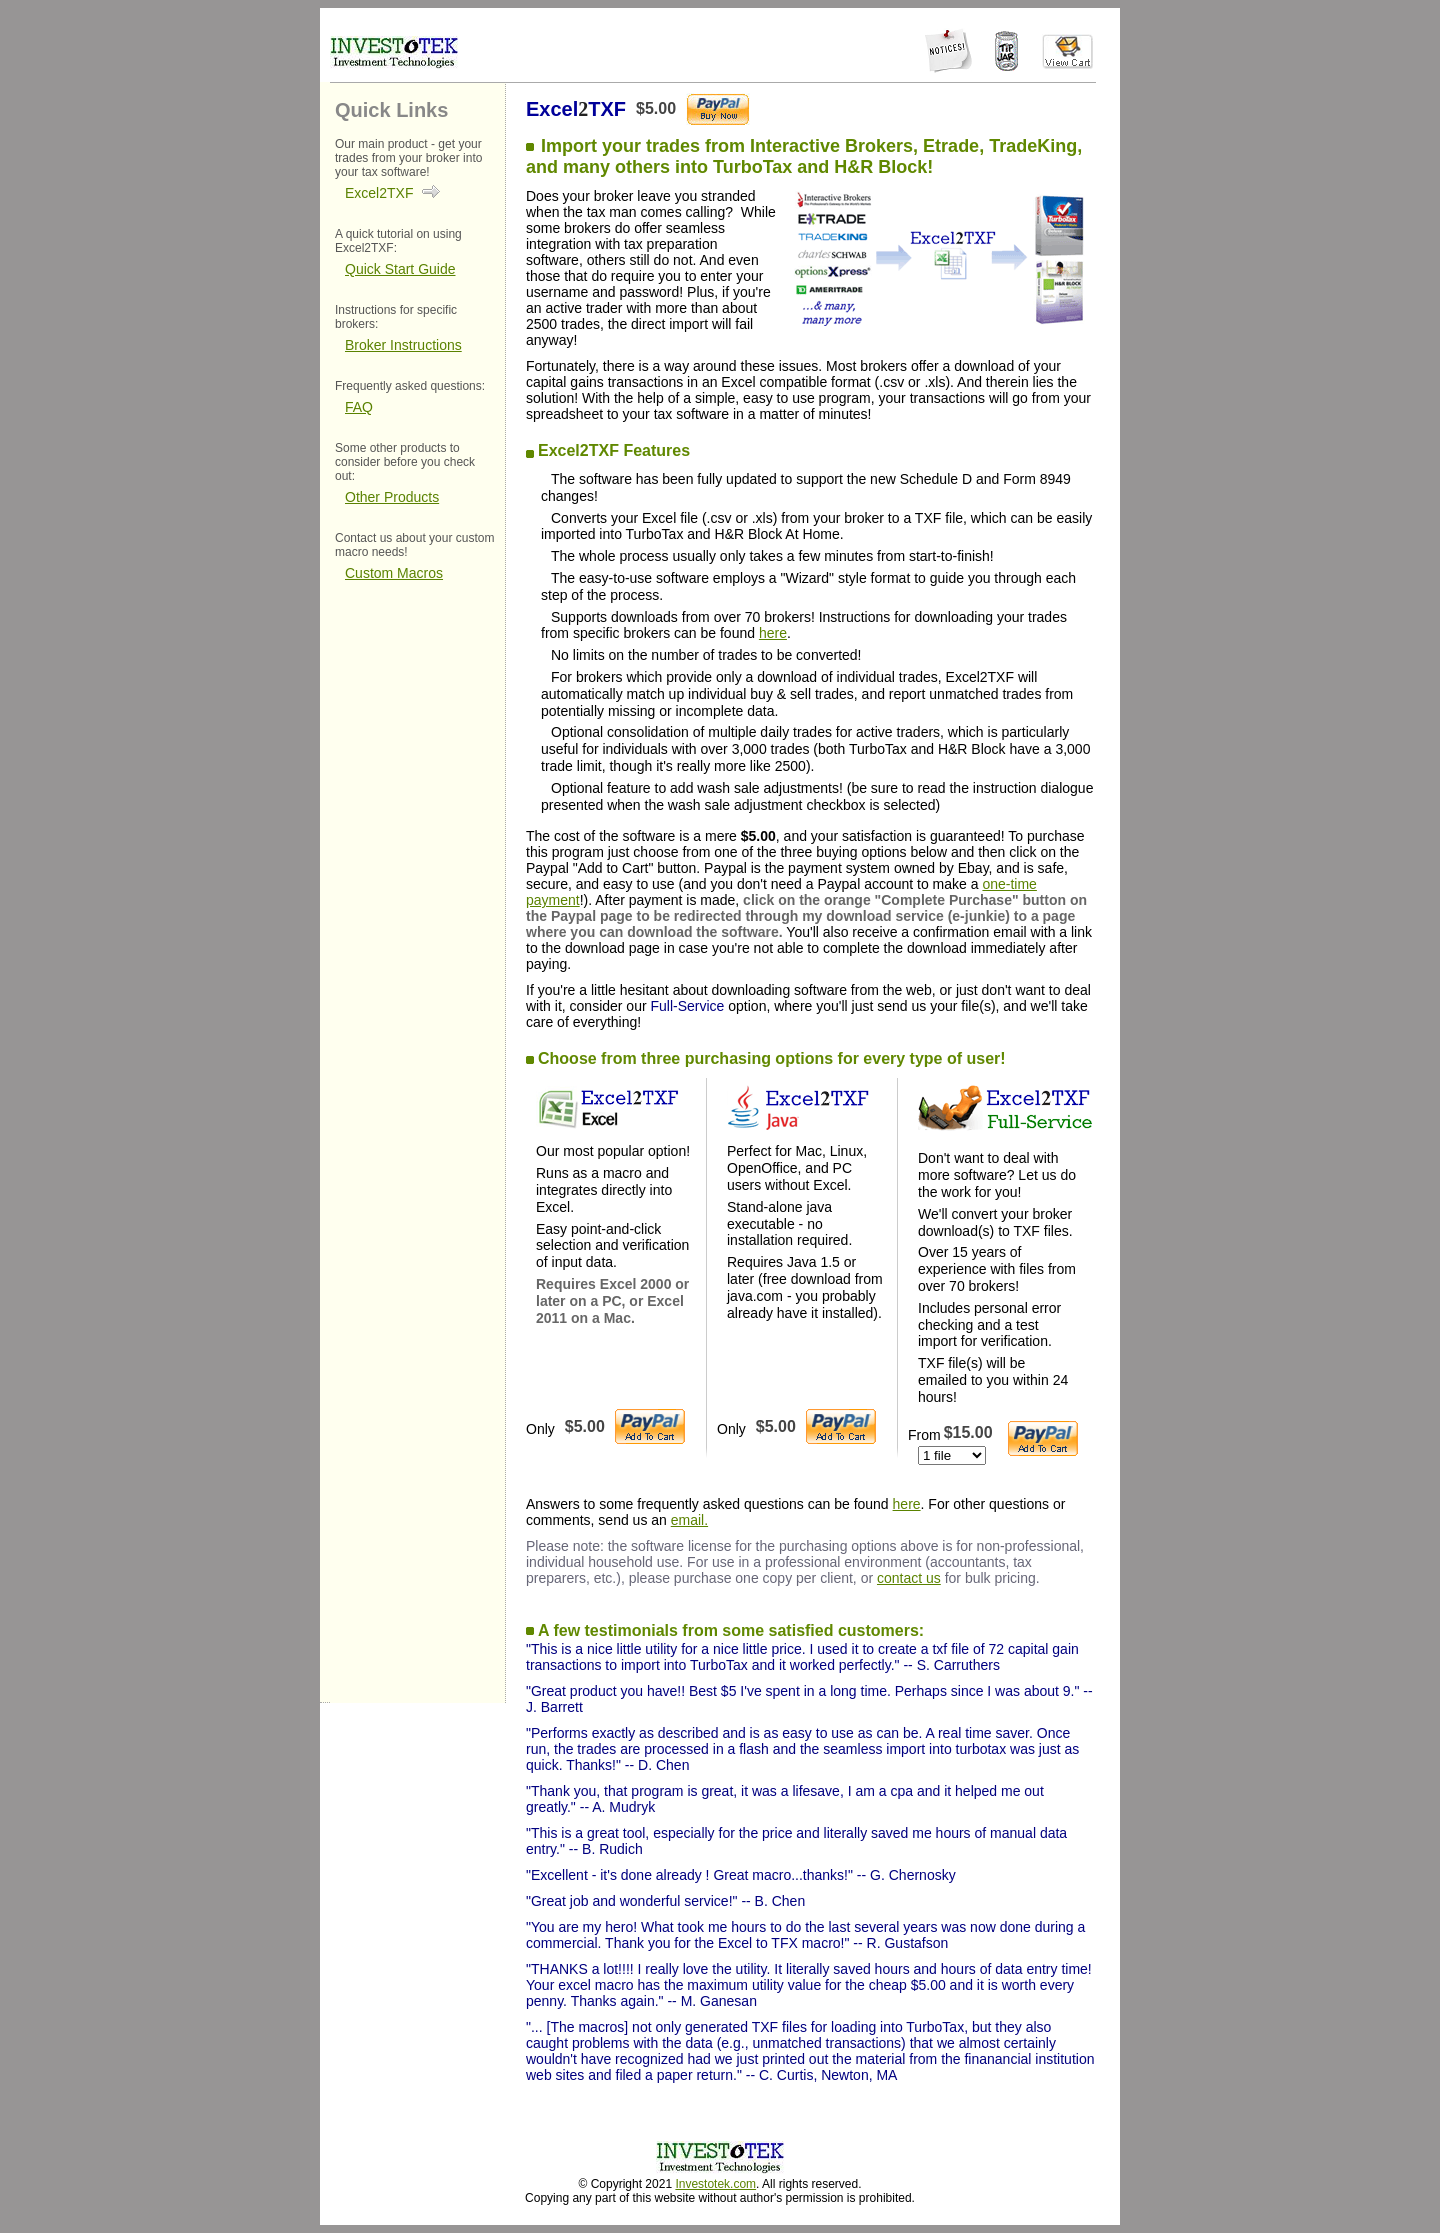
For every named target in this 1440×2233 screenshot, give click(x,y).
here (773, 633)
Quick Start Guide (400, 269)
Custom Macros (394, 573)
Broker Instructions (403, 345)
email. (689, 1520)
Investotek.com (715, 2184)
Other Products (392, 497)
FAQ (359, 407)
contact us (909, 1578)
